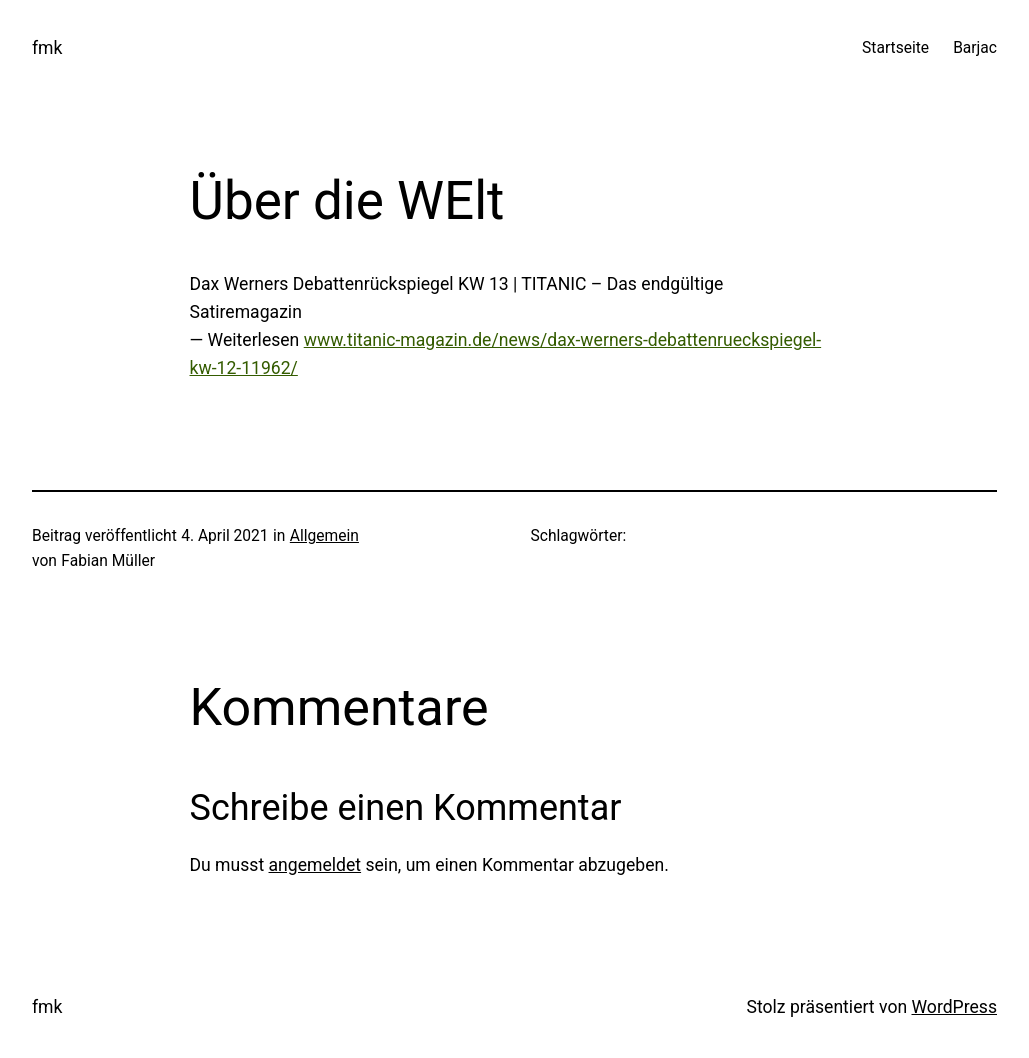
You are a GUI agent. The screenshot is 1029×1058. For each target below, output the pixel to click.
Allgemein (324, 536)
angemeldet (315, 865)
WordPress (955, 1007)
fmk (47, 48)
